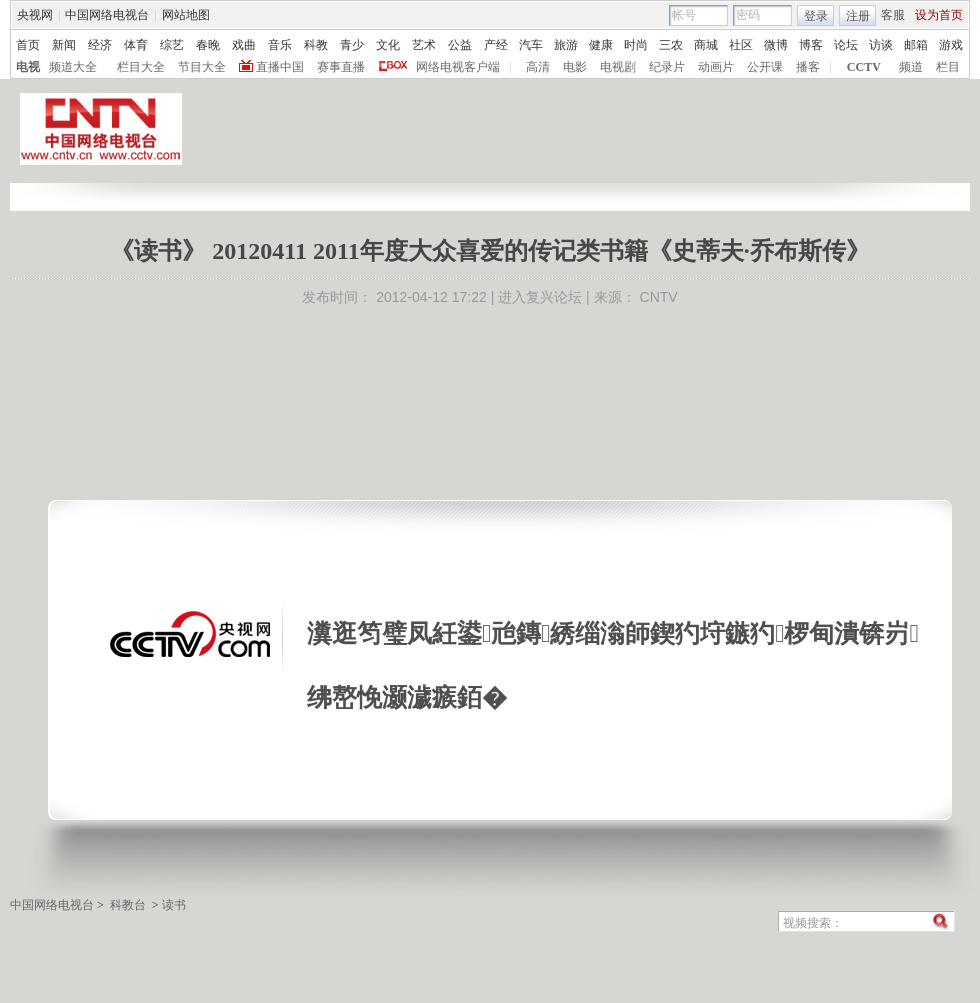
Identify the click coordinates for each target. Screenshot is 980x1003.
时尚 (636, 45)
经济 (100, 45)
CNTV (659, 297)
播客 (808, 67)
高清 (538, 67)
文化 (388, 45)
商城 (706, 45)
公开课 (765, 67)
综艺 (172, 45)
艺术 (424, 45)
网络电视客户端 (458, 67)
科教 (316, 45)
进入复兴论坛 (540, 297)
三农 (671, 45)
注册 (858, 16)
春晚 (208, 45)
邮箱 (916, 45)
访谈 (881, 45)
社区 (741, 45)
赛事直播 (341, 67)
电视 (28, 67)
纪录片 (667, 67)
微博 (776, 45)
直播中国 (280, 67)
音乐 (280, 45)
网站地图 (186, 15)
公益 (460, 45)
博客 (811, 45)
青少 (352, 45)
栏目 (948, 67)
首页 (28, 45)
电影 (575, 67)
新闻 (64, 45)
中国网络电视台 (107, 15)
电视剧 (618, 67)
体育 (136, 45)
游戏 (951, 45)
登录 (816, 16)
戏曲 (244, 45)
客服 (893, 15)
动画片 (716, 67)
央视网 (35, 15)
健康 (601, 45)
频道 (911, 67)
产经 (496, 45)
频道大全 (73, 67)
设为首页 (939, 15)
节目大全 (202, 67)
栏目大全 (141, 67)
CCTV (864, 67)
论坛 (846, 45)
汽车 (531, 45)
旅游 (566, 45)
